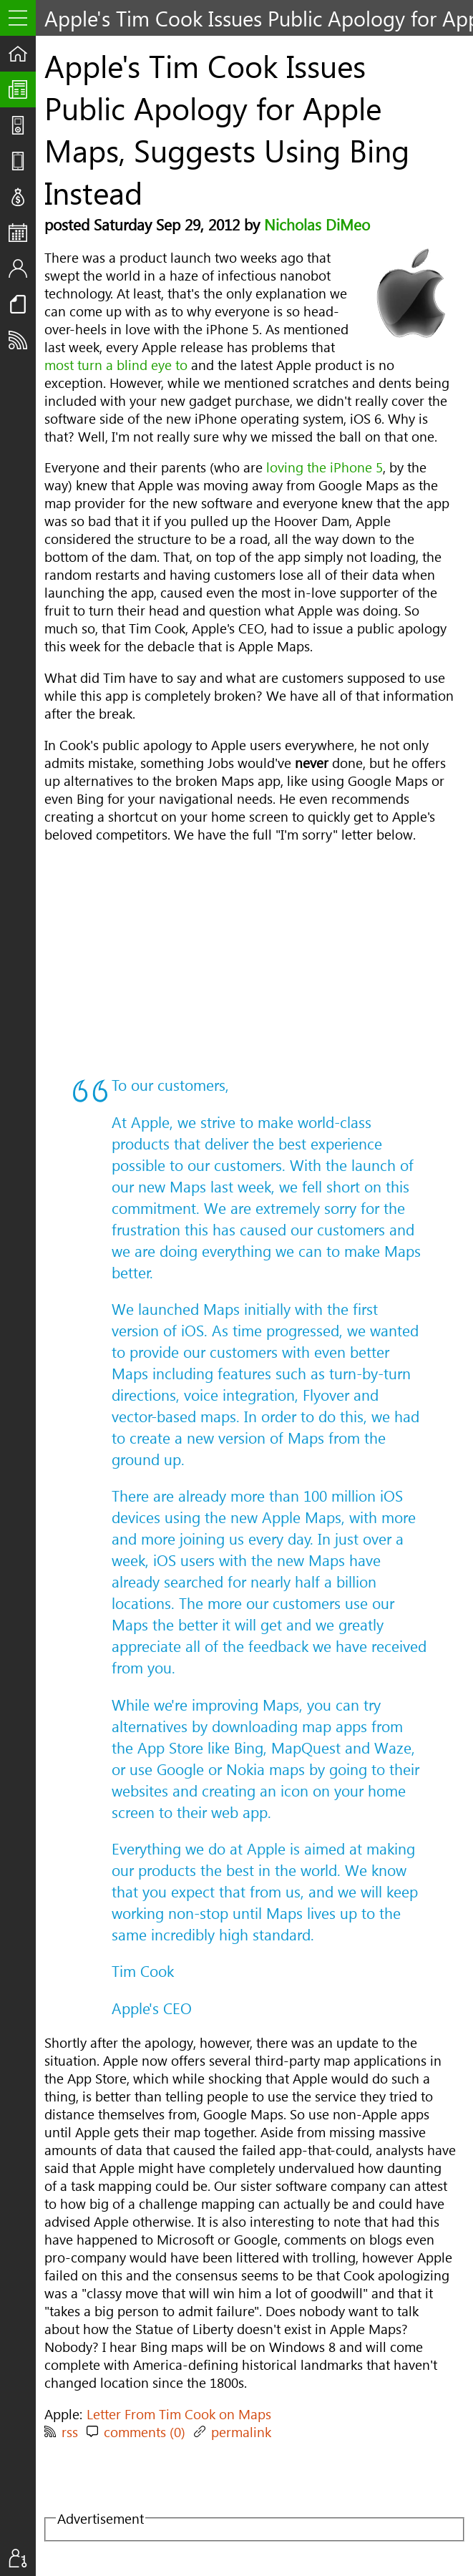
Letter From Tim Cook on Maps (179, 2414)
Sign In (22, 2558)
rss (70, 2432)
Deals (22, 197)
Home (22, 54)
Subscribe (22, 340)
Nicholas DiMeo (317, 224)
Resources (22, 304)
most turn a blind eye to (115, 365)
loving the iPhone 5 (324, 467)
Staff (22, 268)
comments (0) (144, 2432)
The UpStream (22, 89)
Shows (22, 125)
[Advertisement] (250, 958)
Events (22, 233)
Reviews (22, 161)
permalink (241, 2432)
